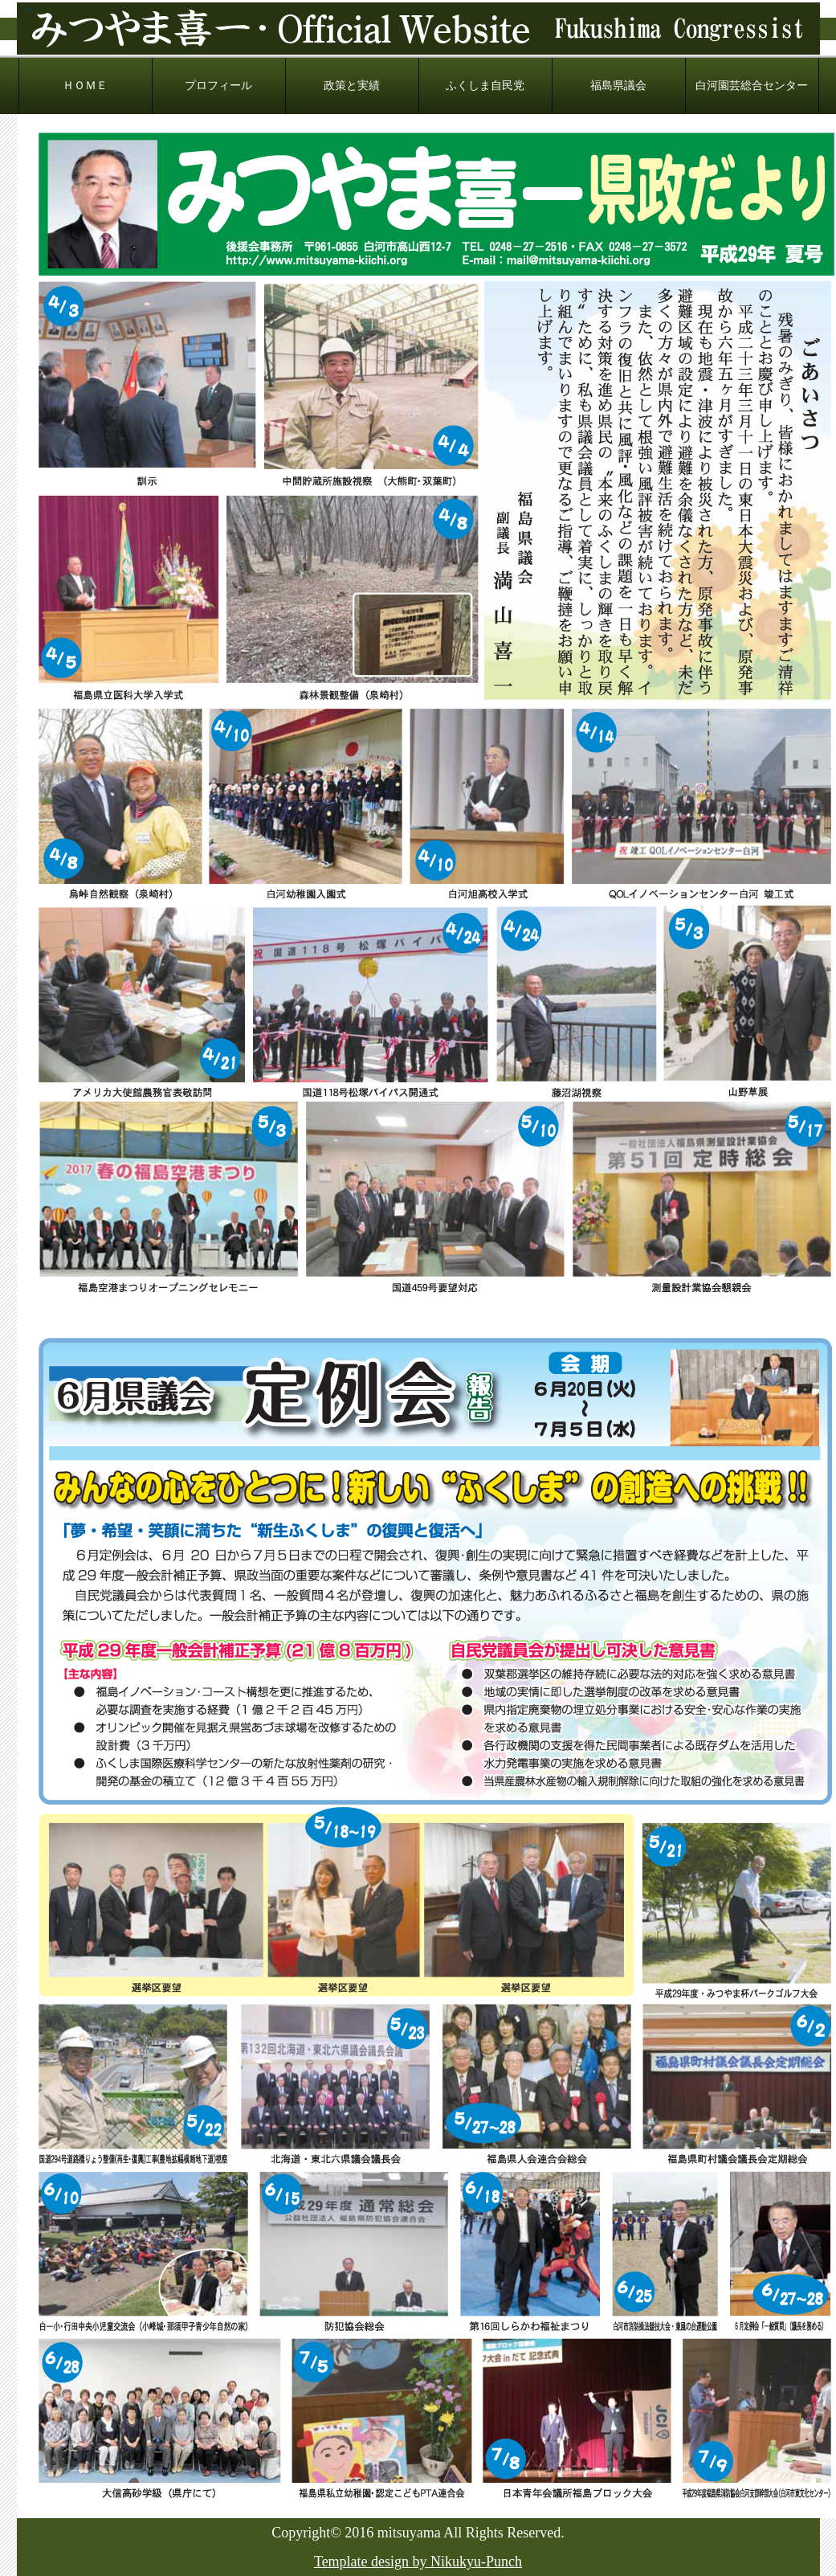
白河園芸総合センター (751, 86)
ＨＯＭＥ (85, 86)
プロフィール (218, 86)
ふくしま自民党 (485, 86)
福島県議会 (618, 86)
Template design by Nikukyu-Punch (418, 2562)
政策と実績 (352, 86)
